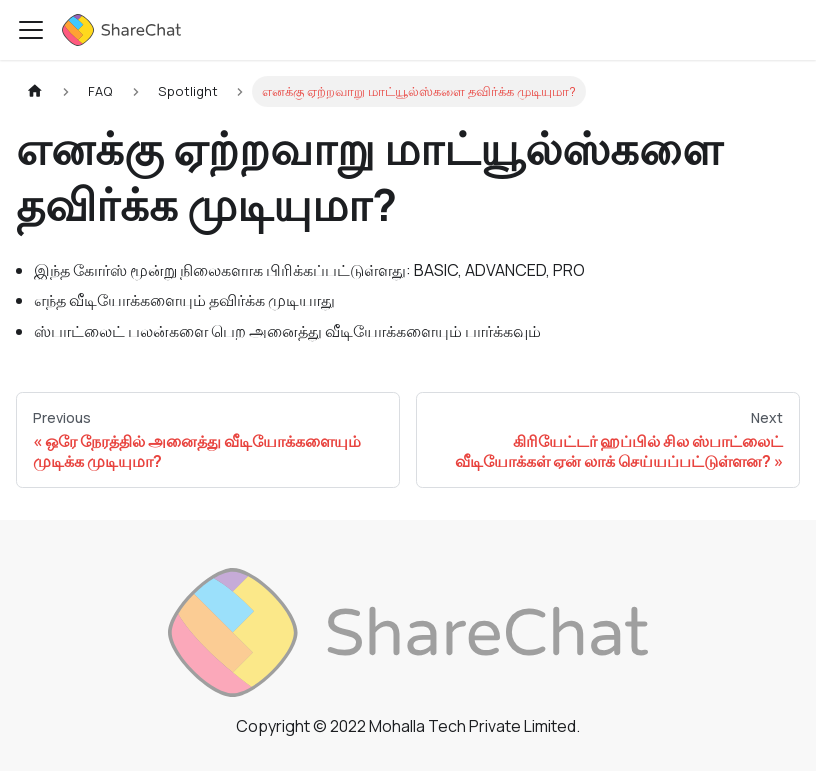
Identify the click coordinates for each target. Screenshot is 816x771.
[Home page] (35, 91)
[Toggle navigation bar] (31, 30)
